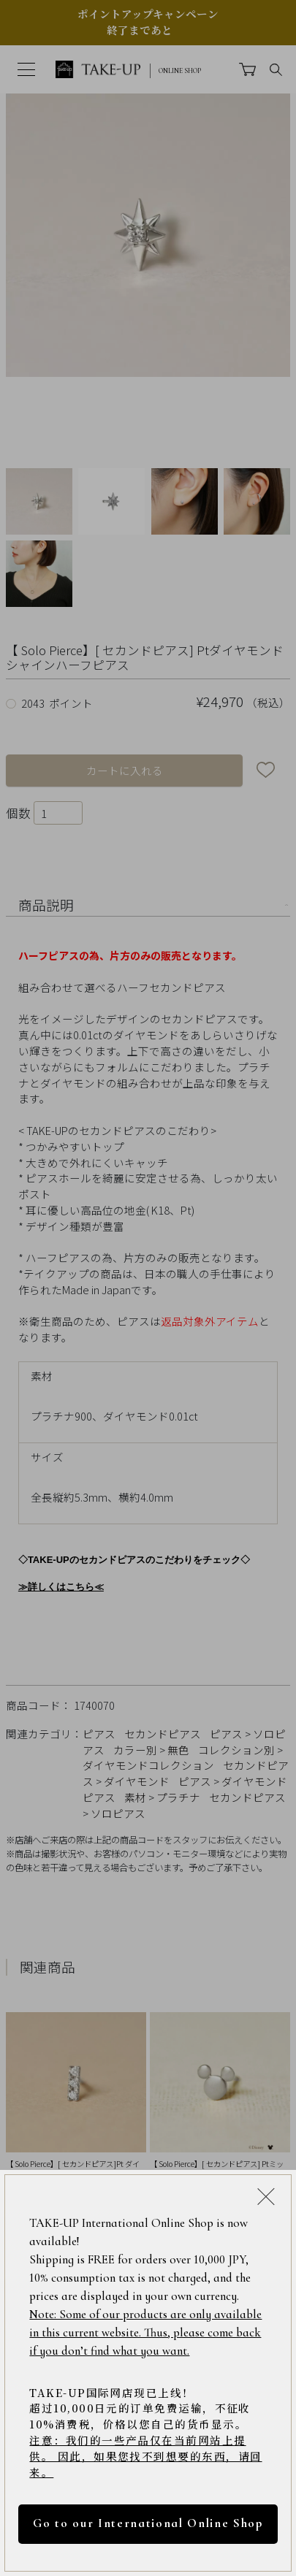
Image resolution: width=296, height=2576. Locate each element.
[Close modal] (266, 2197)
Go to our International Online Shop (147, 2523)
